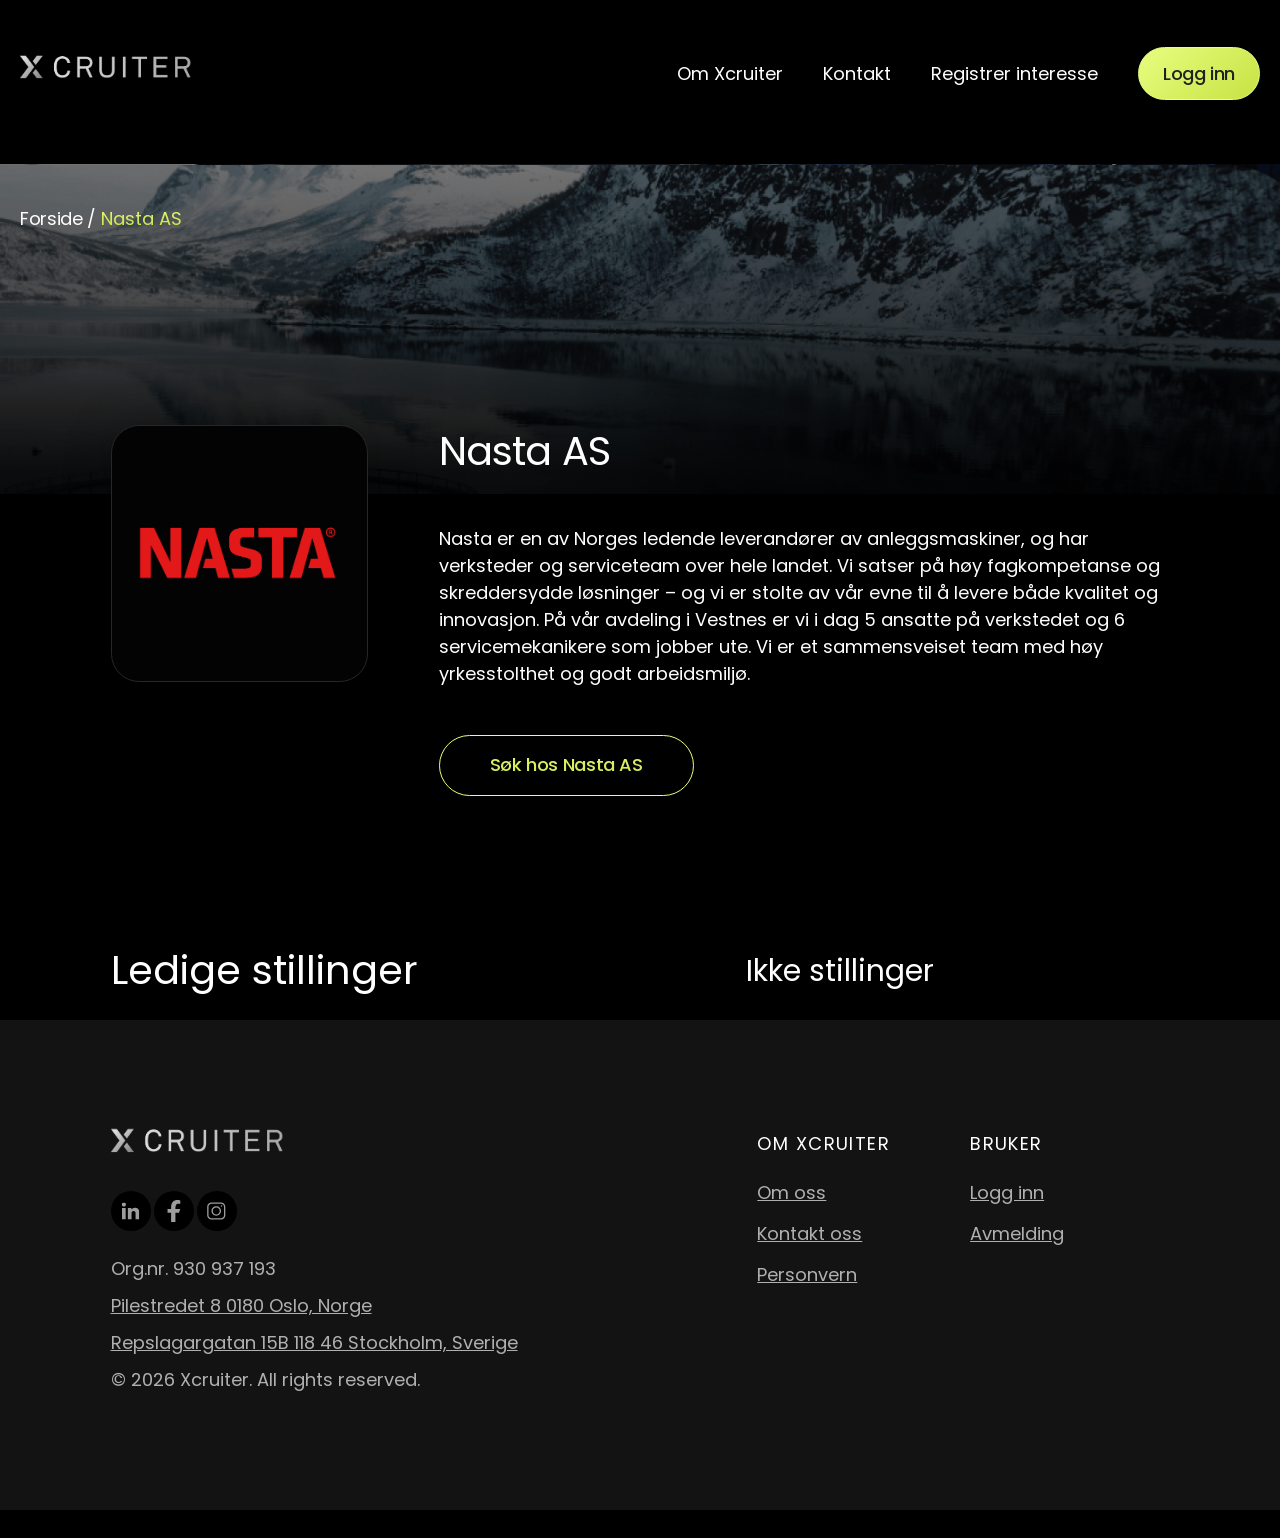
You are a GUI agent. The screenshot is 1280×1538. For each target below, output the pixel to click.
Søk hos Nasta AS (566, 764)
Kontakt (857, 73)
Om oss (791, 1192)
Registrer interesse (1014, 73)
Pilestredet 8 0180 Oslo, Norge (241, 1305)
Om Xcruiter (730, 73)
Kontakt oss (809, 1233)
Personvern (807, 1274)
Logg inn (1199, 73)
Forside (51, 218)
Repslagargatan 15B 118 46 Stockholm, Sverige (314, 1342)
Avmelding (1017, 1233)
